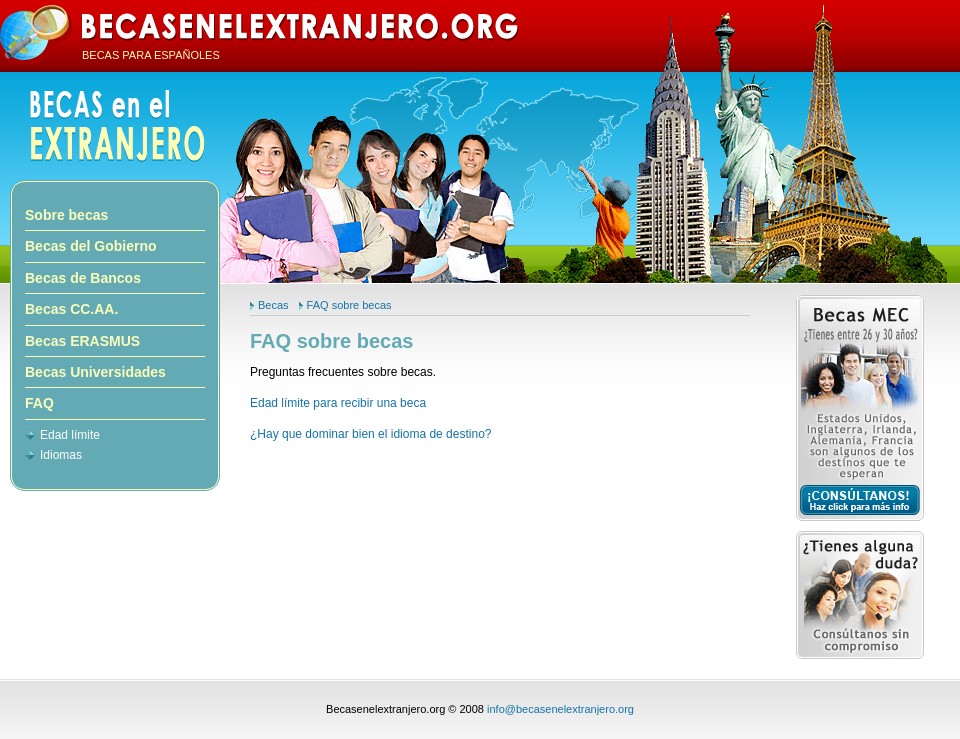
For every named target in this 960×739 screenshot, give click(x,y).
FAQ (39, 403)
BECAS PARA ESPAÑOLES (151, 55)
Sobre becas (66, 215)
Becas (273, 305)
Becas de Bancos (83, 278)
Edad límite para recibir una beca (338, 403)
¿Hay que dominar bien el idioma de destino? (370, 434)
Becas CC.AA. (71, 309)
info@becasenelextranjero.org (560, 709)
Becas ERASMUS (82, 341)
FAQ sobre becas (349, 305)
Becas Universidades (95, 372)
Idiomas (61, 455)
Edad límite (70, 435)
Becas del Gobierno (90, 246)
